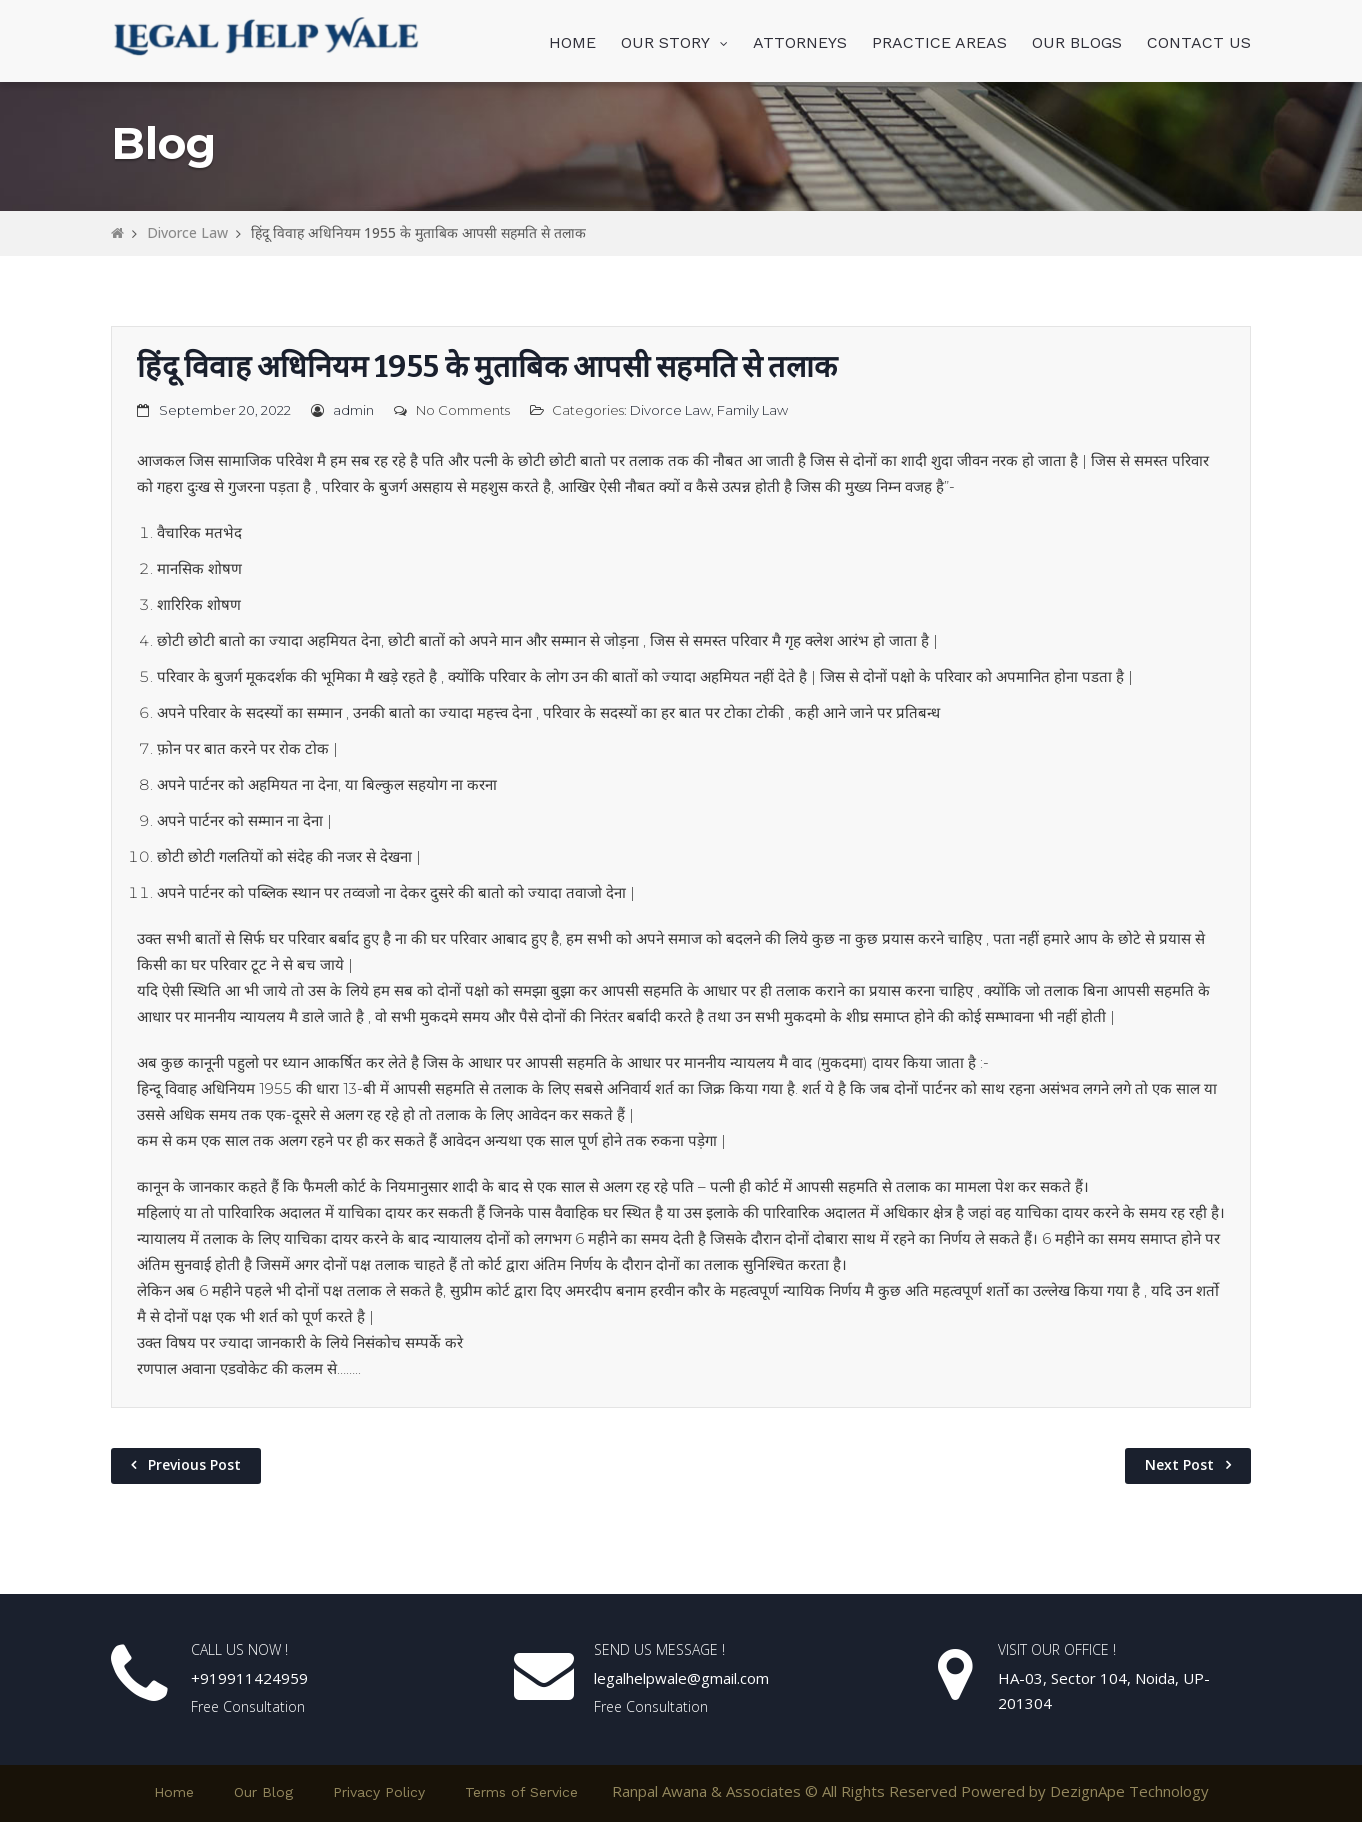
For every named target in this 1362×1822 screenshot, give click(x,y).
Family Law (752, 410)
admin (353, 410)
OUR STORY (665, 42)
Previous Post (194, 1464)
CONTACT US (1199, 42)
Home (174, 1792)
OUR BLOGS (1077, 42)
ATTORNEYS (800, 42)
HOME (572, 42)
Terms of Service (521, 1792)
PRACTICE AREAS (939, 42)
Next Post (1179, 1464)
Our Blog (263, 1792)
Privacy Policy (379, 1792)
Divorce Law (187, 232)
